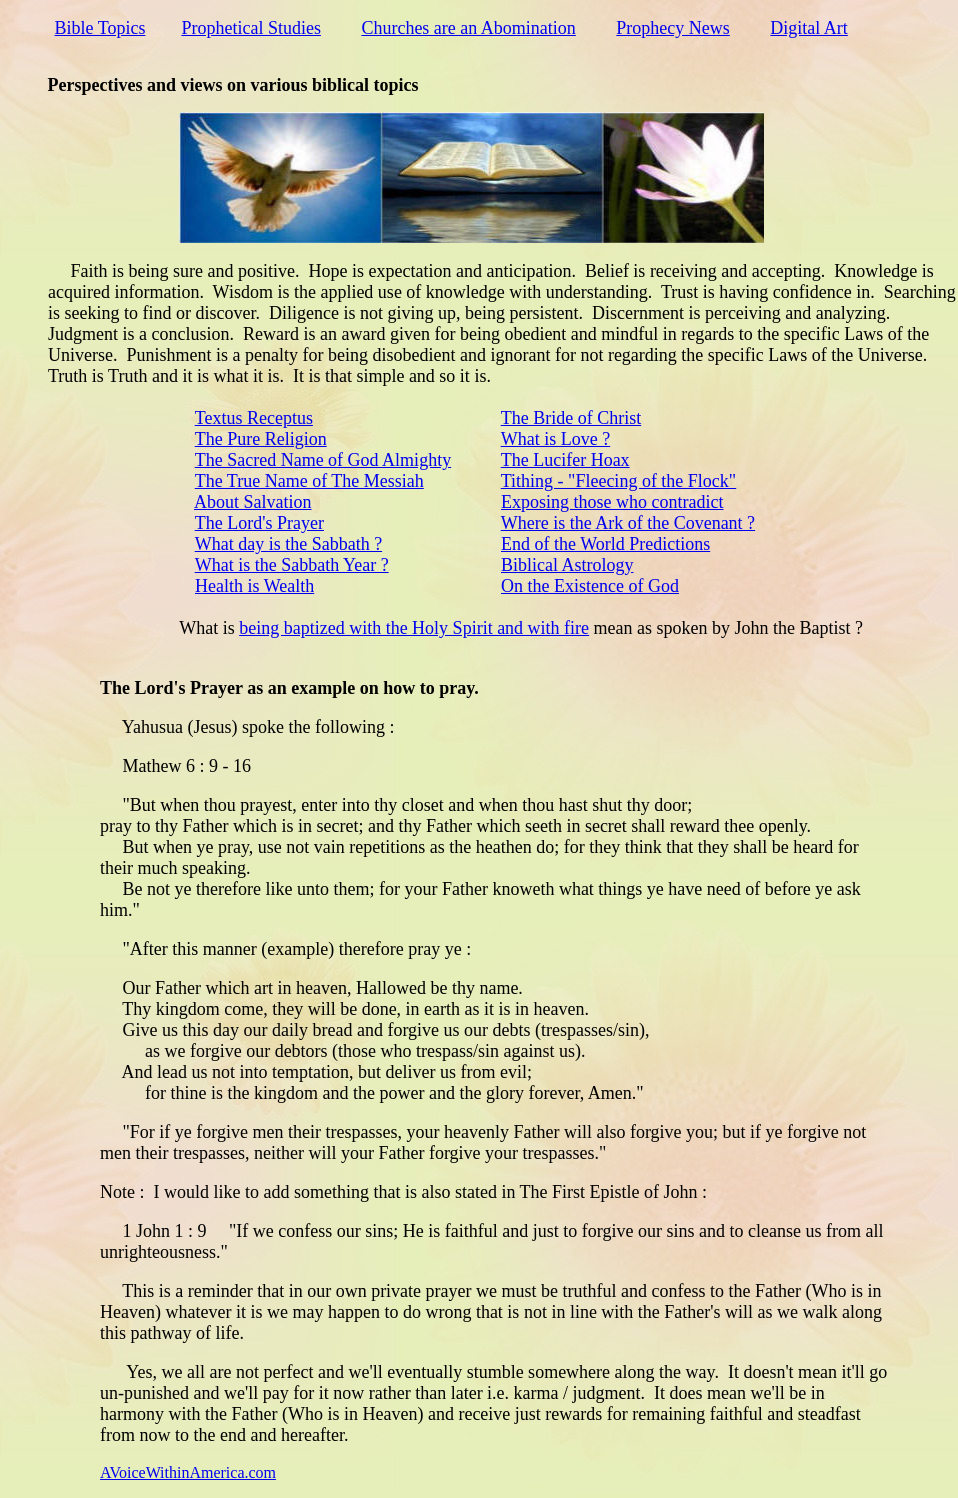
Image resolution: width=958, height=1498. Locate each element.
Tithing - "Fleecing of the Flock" (619, 481)
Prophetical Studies (250, 28)
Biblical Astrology (567, 565)
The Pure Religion (261, 439)
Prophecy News (672, 28)
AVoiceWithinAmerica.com (188, 1472)
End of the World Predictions (605, 544)
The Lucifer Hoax (565, 460)
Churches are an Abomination (468, 28)
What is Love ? (555, 439)
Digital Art (809, 28)
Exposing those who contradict (612, 502)
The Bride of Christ (571, 418)
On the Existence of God (590, 586)
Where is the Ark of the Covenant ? (628, 523)
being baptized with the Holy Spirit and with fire (414, 628)
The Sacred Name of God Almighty (323, 460)
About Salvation (253, 502)
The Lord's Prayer (259, 523)
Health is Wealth (254, 586)
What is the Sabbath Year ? (292, 565)
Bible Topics (100, 28)
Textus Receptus (254, 418)
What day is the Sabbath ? (288, 544)
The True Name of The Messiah (309, 481)
